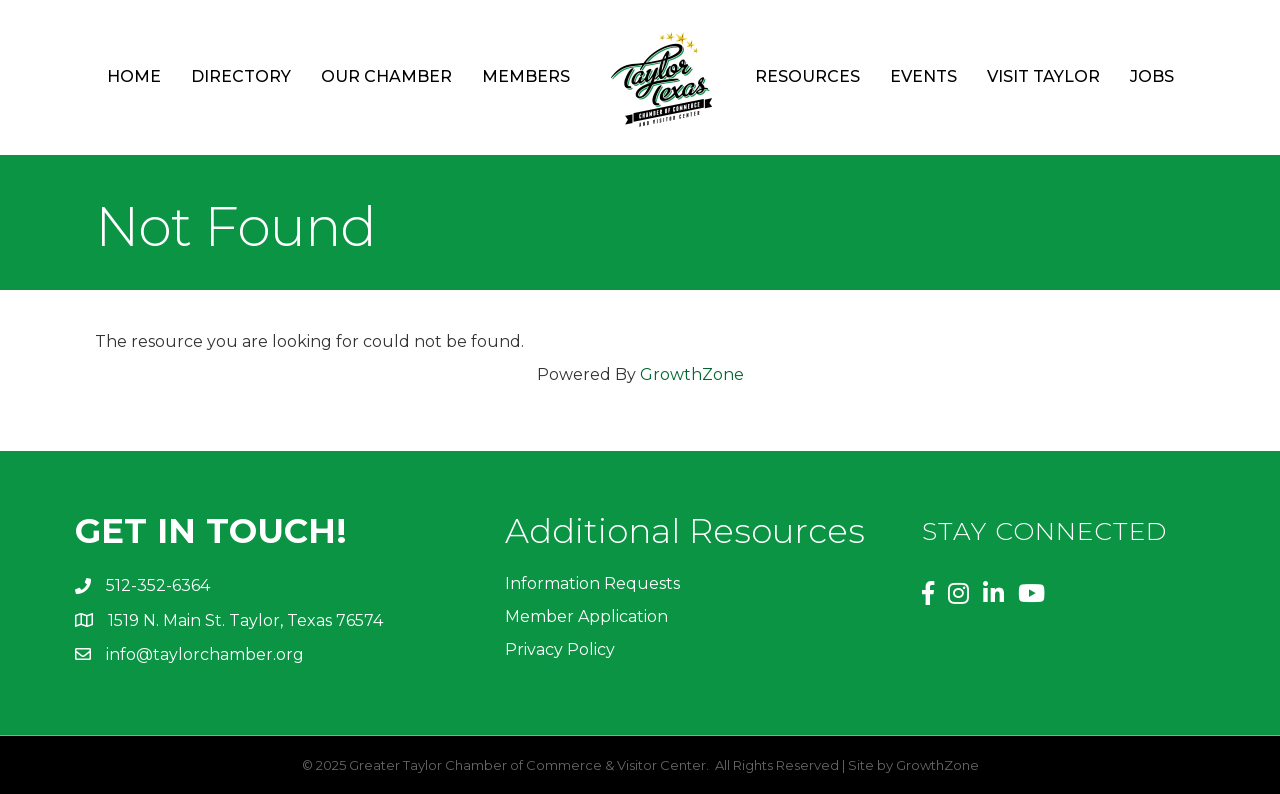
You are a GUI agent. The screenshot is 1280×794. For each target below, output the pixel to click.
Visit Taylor (1043, 76)
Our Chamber (386, 76)
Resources (807, 76)
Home (134, 76)
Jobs (1152, 76)
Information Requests (592, 583)
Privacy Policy (560, 649)
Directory (241, 76)
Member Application (586, 616)
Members (526, 76)
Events (923, 76)
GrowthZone (692, 374)
